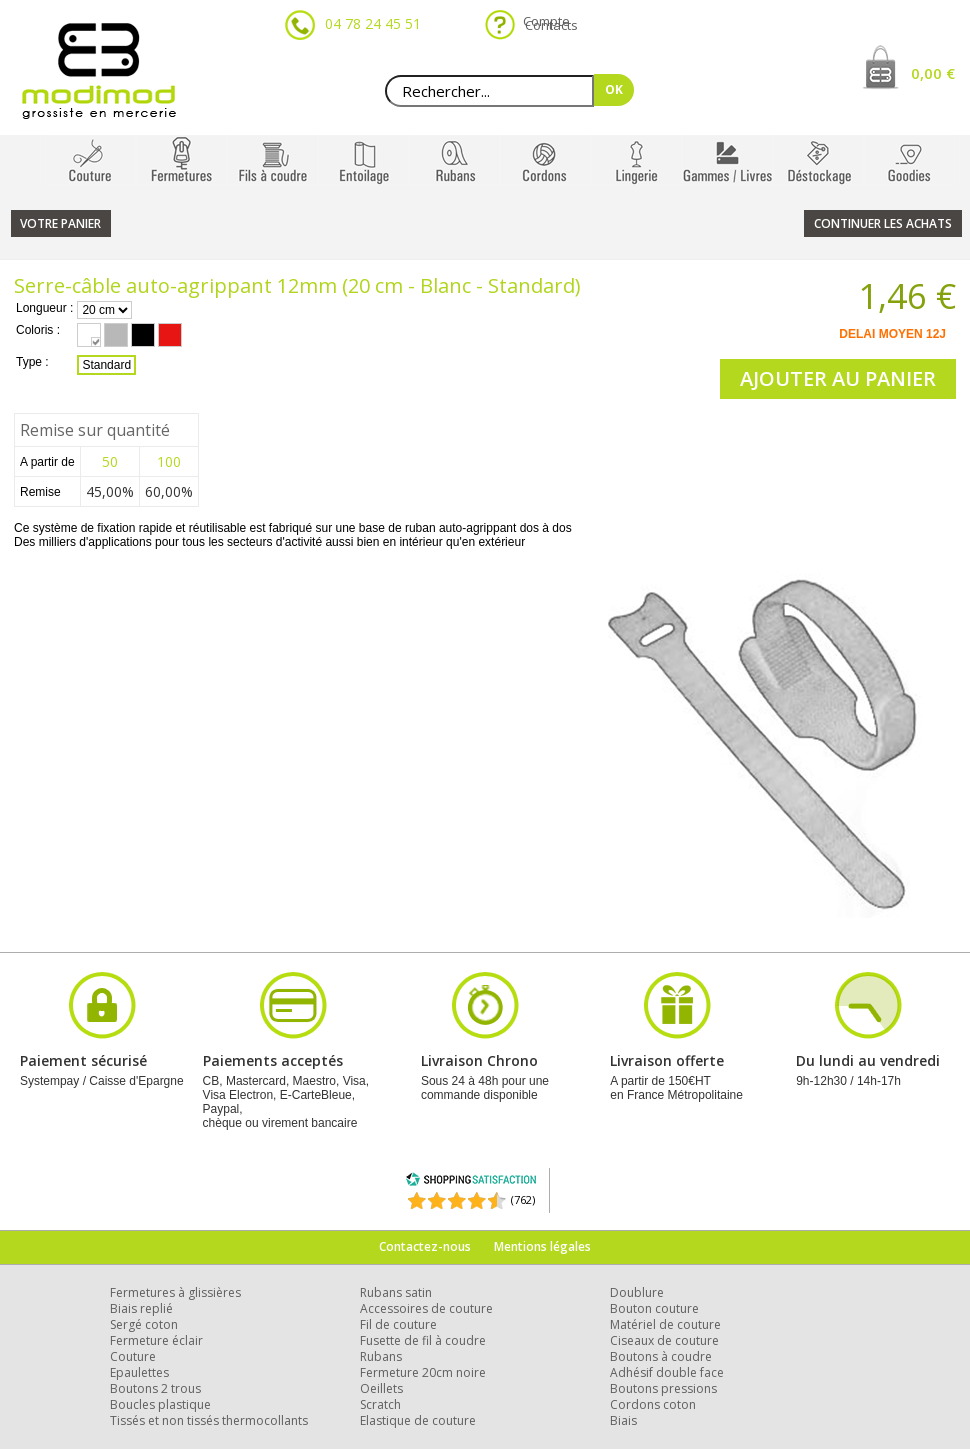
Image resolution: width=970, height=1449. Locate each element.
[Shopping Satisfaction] (471, 1182)
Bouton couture (654, 1308)
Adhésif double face (667, 1372)
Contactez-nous (425, 1246)
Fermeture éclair (156, 1340)
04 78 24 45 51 (373, 23)
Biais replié (141, 1308)
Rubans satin (396, 1292)
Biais (623, 1420)
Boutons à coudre (661, 1356)
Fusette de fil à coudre (423, 1340)
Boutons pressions (663, 1388)
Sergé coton (144, 1324)
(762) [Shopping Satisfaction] (523, 1199)
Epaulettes (139, 1372)
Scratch (380, 1404)
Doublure (637, 1292)
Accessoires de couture (426, 1308)
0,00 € (933, 73)
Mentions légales (542, 1246)
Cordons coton (653, 1404)
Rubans (381, 1356)
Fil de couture (398, 1324)
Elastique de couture (418, 1420)
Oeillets (381, 1388)
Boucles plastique (160, 1404)
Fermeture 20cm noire (423, 1372)
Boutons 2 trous (155, 1388)
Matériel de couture (665, 1324)
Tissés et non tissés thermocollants (209, 1420)
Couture (133, 1356)
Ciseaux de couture (664, 1340)
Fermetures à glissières (175, 1292)
